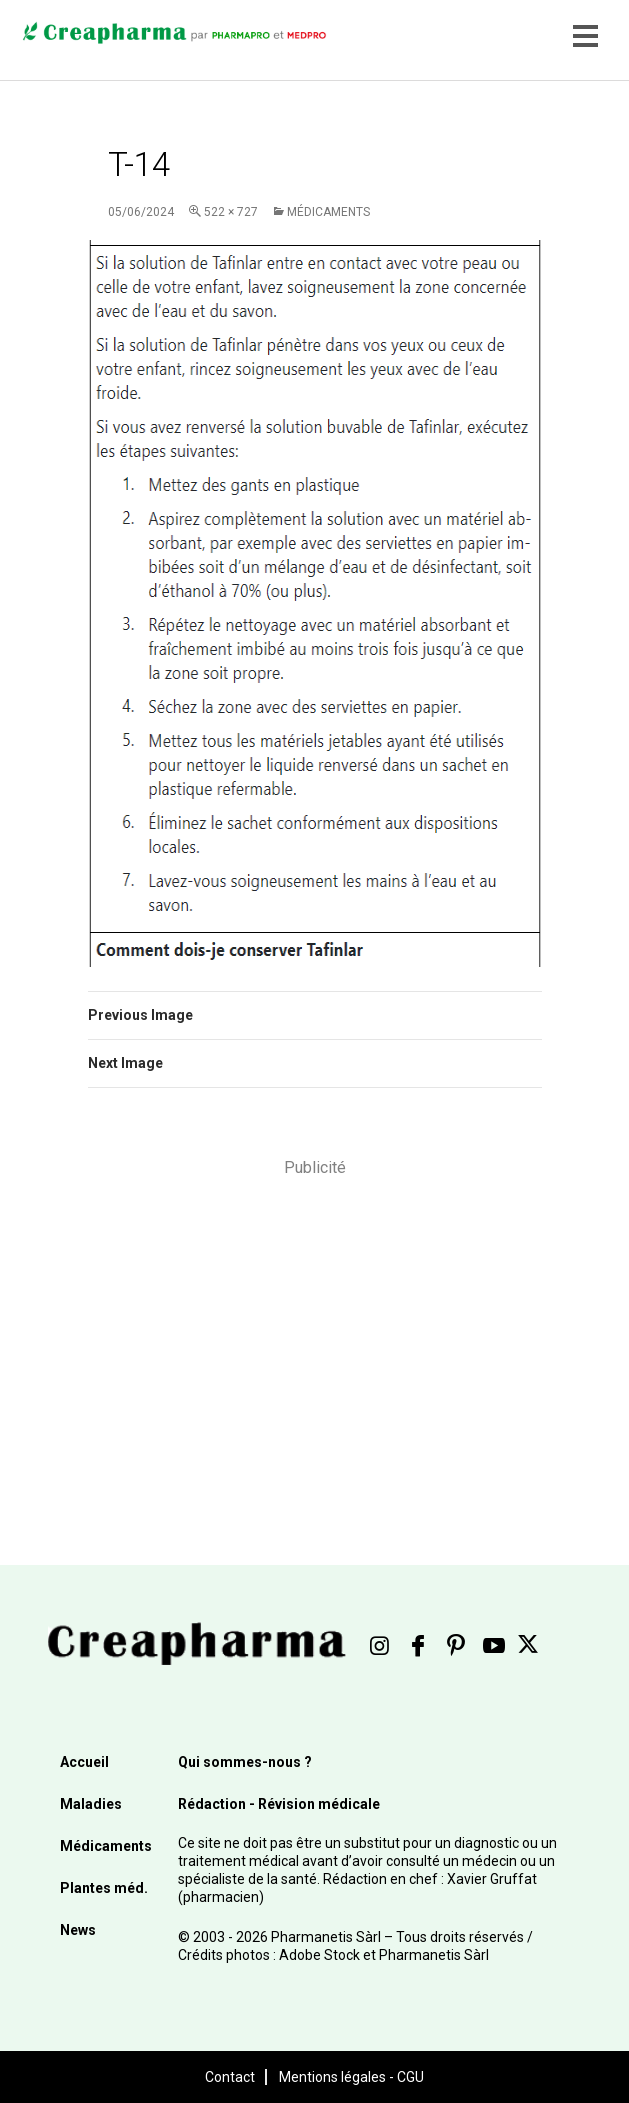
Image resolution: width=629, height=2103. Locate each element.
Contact (230, 2077)
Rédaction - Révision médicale (279, 1804)
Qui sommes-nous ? (245, 1762)
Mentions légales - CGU (351, 2077)
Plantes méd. (104, 1888)
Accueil (84, 1762)
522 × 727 (231, 212)
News (78, 1930)
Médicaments (328, 212)
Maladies (91, 1804)
